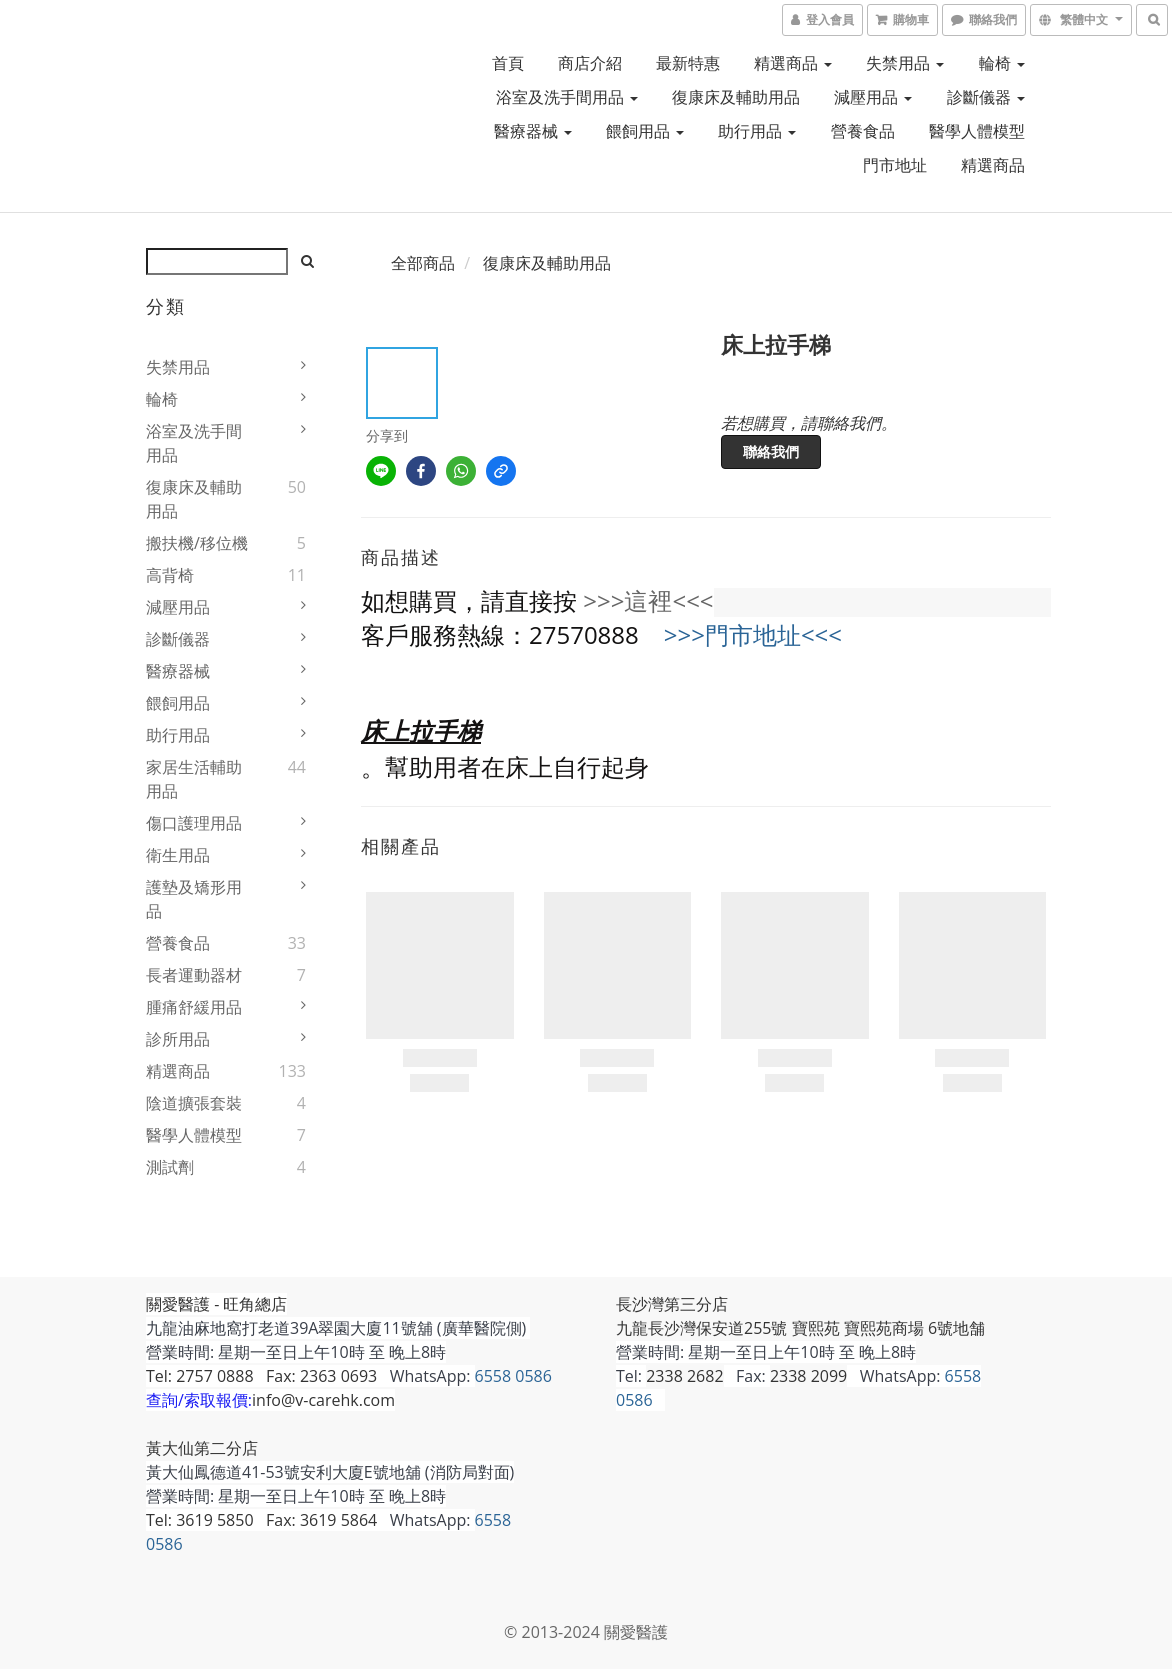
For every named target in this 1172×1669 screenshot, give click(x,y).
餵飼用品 (645, 131)
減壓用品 (873, 97)
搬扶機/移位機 (197, 543)
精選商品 (793, 63)
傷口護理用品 (194, 823)
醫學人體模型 (977, 131)
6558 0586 (513, 1376)
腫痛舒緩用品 (194, 1007)
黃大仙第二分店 (202, 1448)
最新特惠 (688, 63)
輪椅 (1002, 63)
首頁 (508, 63)
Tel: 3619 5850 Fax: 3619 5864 (261, 1520)
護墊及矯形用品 (194, 899)
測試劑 (170, 1167)
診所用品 (178, 1039)
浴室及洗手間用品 (567, 97)
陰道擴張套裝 (194, 1103)
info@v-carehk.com (323, 1400)
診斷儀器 (986, 97)
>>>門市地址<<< (753, 634)
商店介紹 (590, 63)
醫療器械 (533, 131)
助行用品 (757, 131)
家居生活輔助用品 (194, 779)
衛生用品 (178, 855)
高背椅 (170, 575)
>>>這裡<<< (648, 600)
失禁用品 (905, 63)
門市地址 (895, 165)
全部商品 (423, 263)
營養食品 (863, 131)
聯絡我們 (771, 451)
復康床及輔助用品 (736, 97)
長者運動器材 (194, 975)
